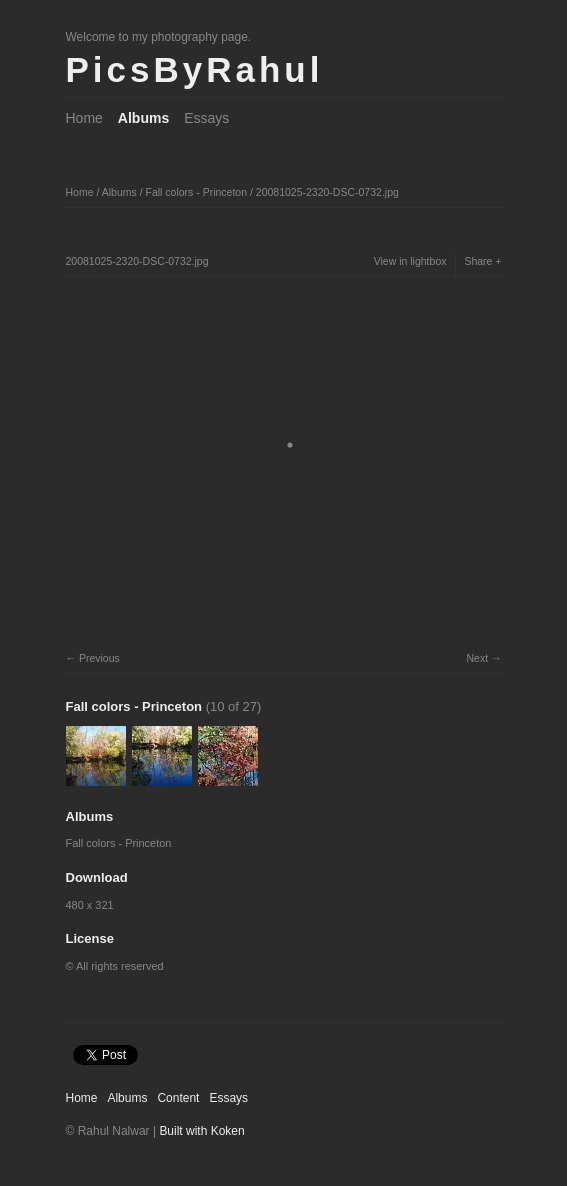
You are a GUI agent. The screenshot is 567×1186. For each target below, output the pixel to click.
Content (178, 1098)
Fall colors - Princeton (196, 192)
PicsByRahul (195, 69)
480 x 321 (90, 905)
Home (84, 118)
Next (477, 658)
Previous (99, 658)
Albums (143, 118)
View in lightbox (410, 261)
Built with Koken (201, 1131)
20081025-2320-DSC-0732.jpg (327, 192)
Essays (206, 118)
